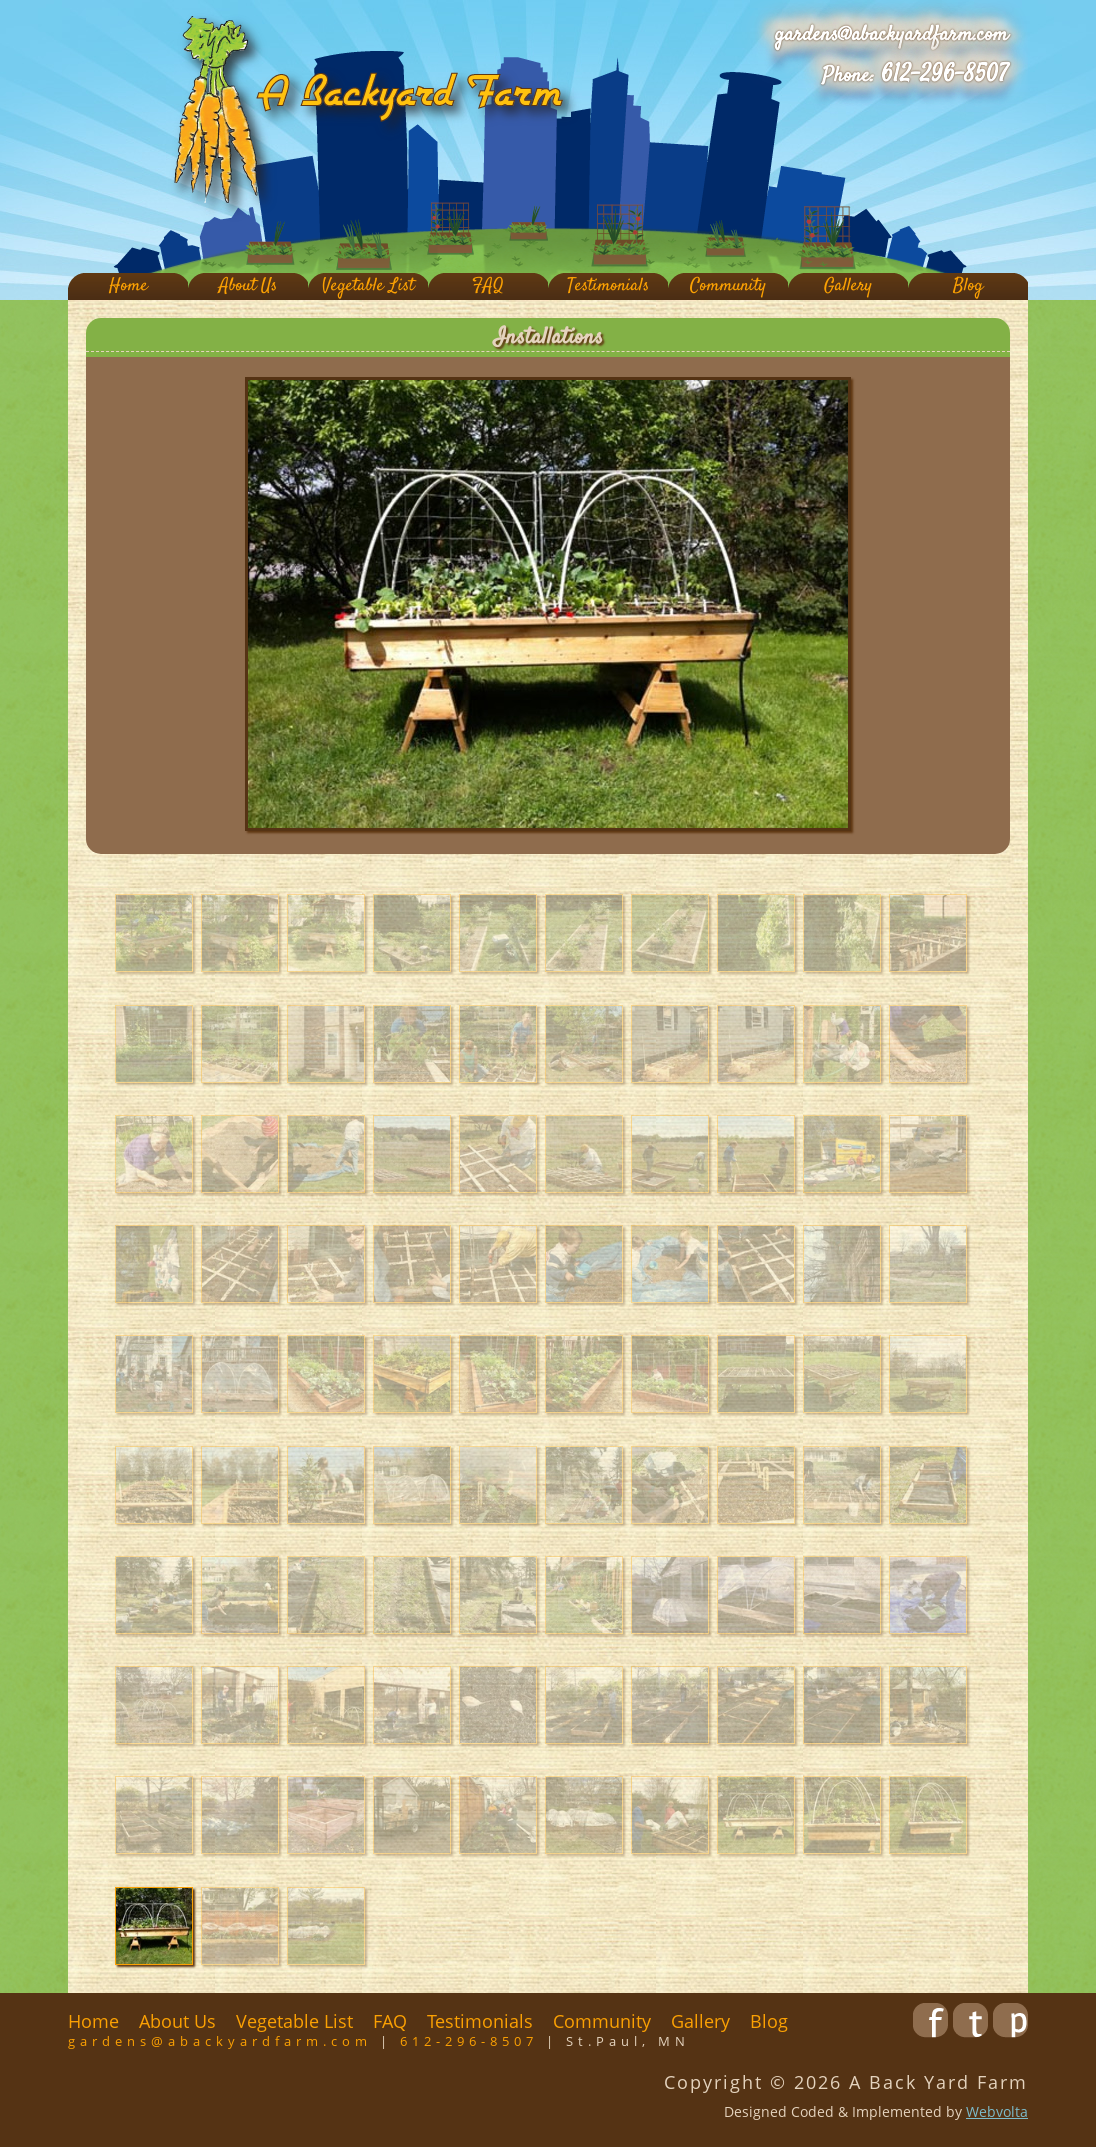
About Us (248, 286)
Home (128, 286)
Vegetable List (368, 286)
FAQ (488, 286)
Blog (968, 286)
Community (728, 286)
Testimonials (608, 286)
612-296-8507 (944, 75)
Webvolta (997, 2111)
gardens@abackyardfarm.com (891, 35)
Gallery (848, 286)
